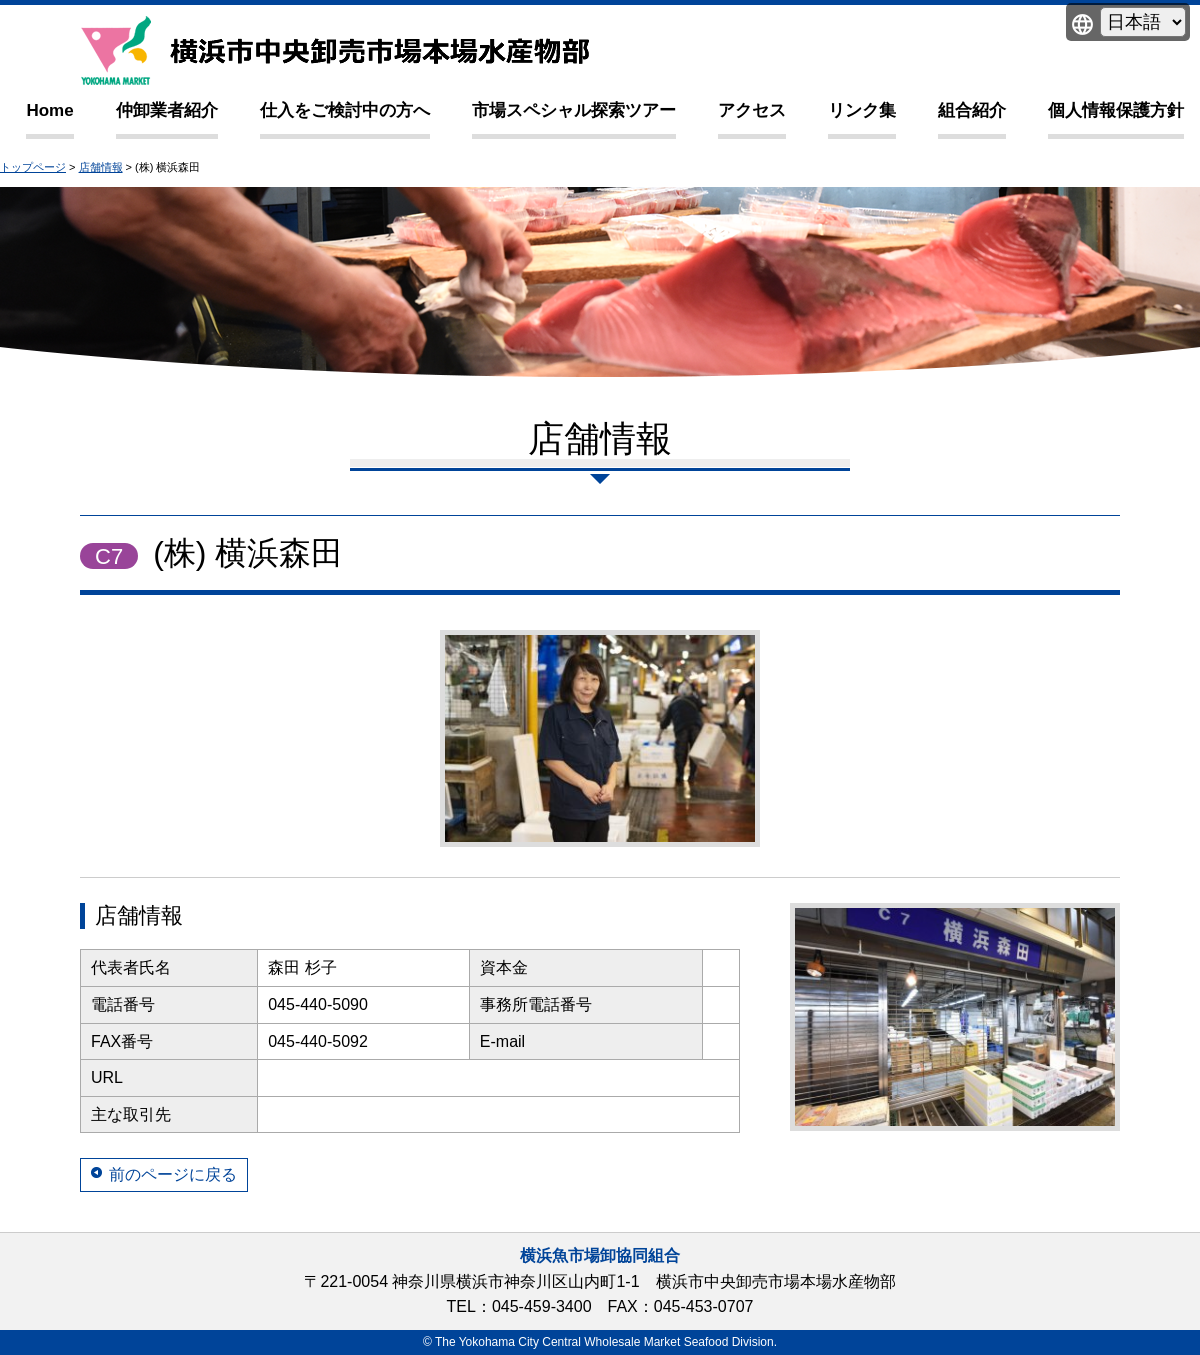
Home (49, 110)
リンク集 (862, 110)
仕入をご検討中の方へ (345, 110)
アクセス (752, 110)
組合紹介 (972, 110)
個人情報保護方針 (1116, 110)
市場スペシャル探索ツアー (574, 110)
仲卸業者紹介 (167, 110)
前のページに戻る (173, 1174)
